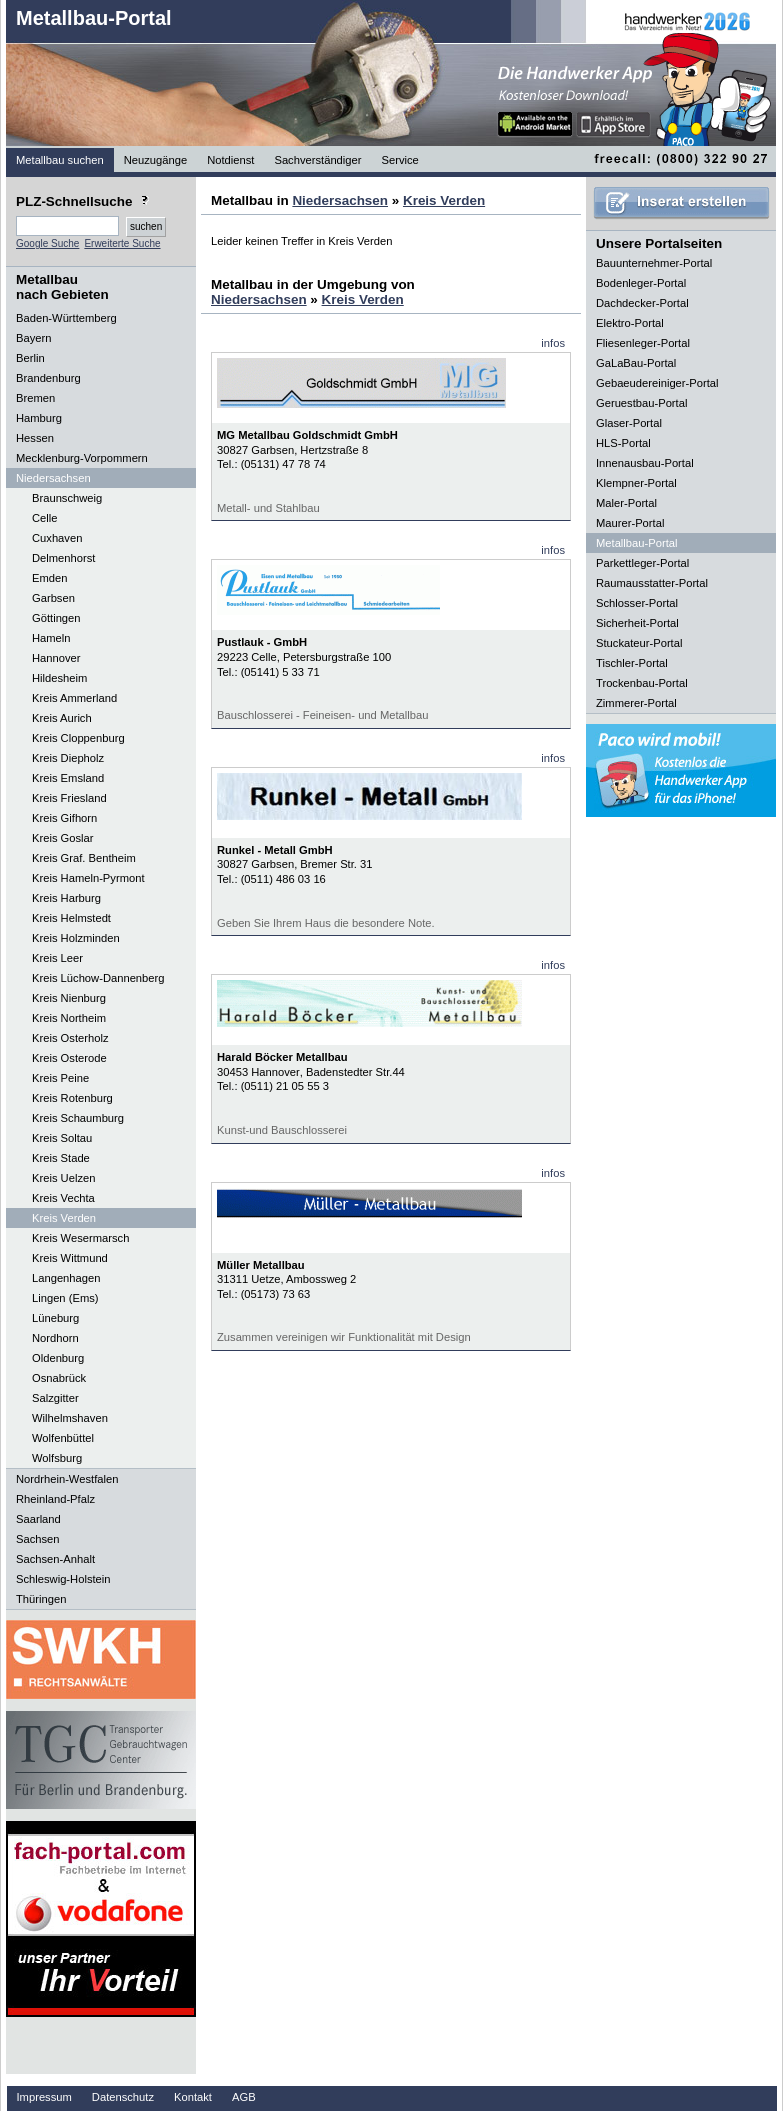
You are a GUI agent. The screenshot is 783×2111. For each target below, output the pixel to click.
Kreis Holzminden (76, 938)
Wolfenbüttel (63, 1438)
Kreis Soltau (62, 1138)
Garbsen (53, 598)
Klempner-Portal (636, 483)
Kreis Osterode (69, 1058)
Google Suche (47, 243)
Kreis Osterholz (70, 1038)
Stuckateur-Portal (639, 643)
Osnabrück (59, 1378)
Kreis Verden (64, 1218)
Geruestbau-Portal (641, 403)
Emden (49, 578)
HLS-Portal (623, 443)
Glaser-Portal (629, 423)
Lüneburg (55, 1318)
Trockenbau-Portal (642, 683)
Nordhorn (55, 1338)
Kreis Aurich (62, 718)
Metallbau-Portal (94, 18)
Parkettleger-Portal (642, 563)
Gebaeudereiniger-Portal (657, 383)
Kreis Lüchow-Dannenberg (98, 978)
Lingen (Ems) (65, 1298)
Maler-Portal (626, 503)
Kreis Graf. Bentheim (84, 858)
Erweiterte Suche (122, 243)
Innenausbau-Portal (645, 463)
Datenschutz (123, 2097)
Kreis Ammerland (74, 698)
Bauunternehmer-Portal (654, 263)
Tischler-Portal (632, 663)
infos (553, 343)
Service (400, 160)
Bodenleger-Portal (641, 283)
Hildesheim (59, 678)
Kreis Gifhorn (64, 818)
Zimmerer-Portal (636, 703)
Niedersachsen (340, 200)
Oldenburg (58, 1358)
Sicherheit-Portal (637, 623)
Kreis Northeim (69, 1018)
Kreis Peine (60, 1078)
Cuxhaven (57, 538)
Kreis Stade (61, 1158)
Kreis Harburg (66, 898)
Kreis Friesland (69, 798)
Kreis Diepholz (68, 758)
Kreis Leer (57, 958)
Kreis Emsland (68, 778)
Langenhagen (66, 1278)
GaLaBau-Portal (636, 363)
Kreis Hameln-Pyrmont (88, 878)
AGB (244, 2097)
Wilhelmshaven (70, 1418)
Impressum (44, 2097)
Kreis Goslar (63, 838)
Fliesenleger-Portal (643, 343)
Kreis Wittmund (70, 1258)
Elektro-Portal (630, 323)
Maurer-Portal (630, 523)
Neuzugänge (155, 160)
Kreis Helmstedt (71, 918)
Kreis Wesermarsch (80, 1238)
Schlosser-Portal (637, 603)
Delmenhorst (63, 558)
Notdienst (230, 160)
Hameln (51, 638)
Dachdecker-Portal (642, 303)
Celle (45, 518)
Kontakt (193, 2097)
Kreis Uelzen (63, 1178)
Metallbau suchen (60, 160)
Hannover (56, 658)
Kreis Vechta (63, 1198)
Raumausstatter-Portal (652, 583)
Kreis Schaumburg (78, 1118)
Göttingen (56, 618)
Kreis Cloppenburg (78, 738)
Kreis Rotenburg (72, 1098)
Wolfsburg (57, 1458)
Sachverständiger (317, 160)
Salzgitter (55, 1398)
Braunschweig (67, 498)
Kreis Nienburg (69, 998)
